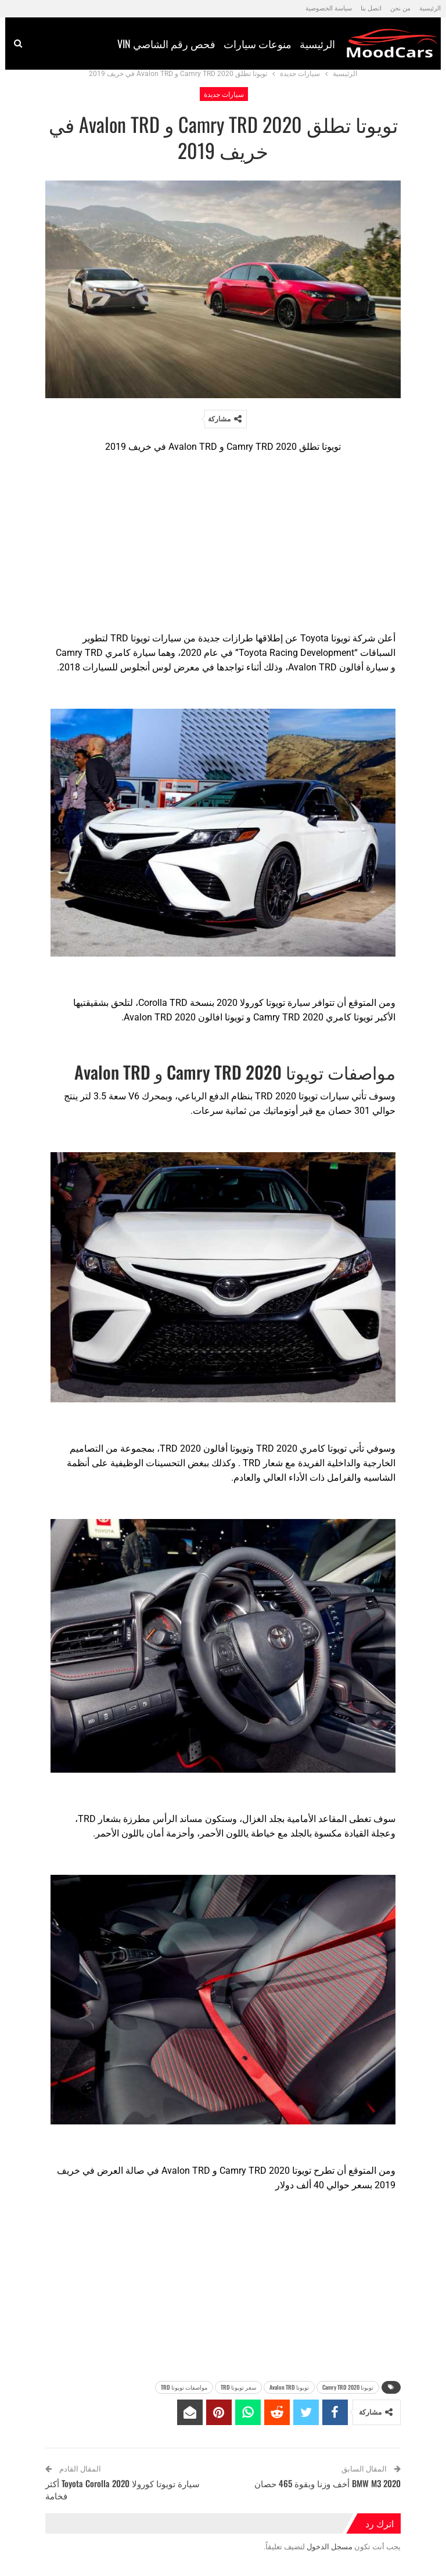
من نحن (400, 8)
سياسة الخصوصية (328, 8)
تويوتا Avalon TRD (289, 2387)
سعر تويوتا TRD (238, 2387)
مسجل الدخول (330, 2546)
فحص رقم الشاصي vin (115, 43)
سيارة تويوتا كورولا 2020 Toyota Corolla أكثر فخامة (122, 2489)
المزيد (45, 44)
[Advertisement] (223, 545)
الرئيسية (430, 8)
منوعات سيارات (206, 43)
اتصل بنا (371, 8)
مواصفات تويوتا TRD (184, 2387)
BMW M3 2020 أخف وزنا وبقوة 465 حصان (327, 2483)
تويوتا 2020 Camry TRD (347, 2387)
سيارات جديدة (224, 94)
